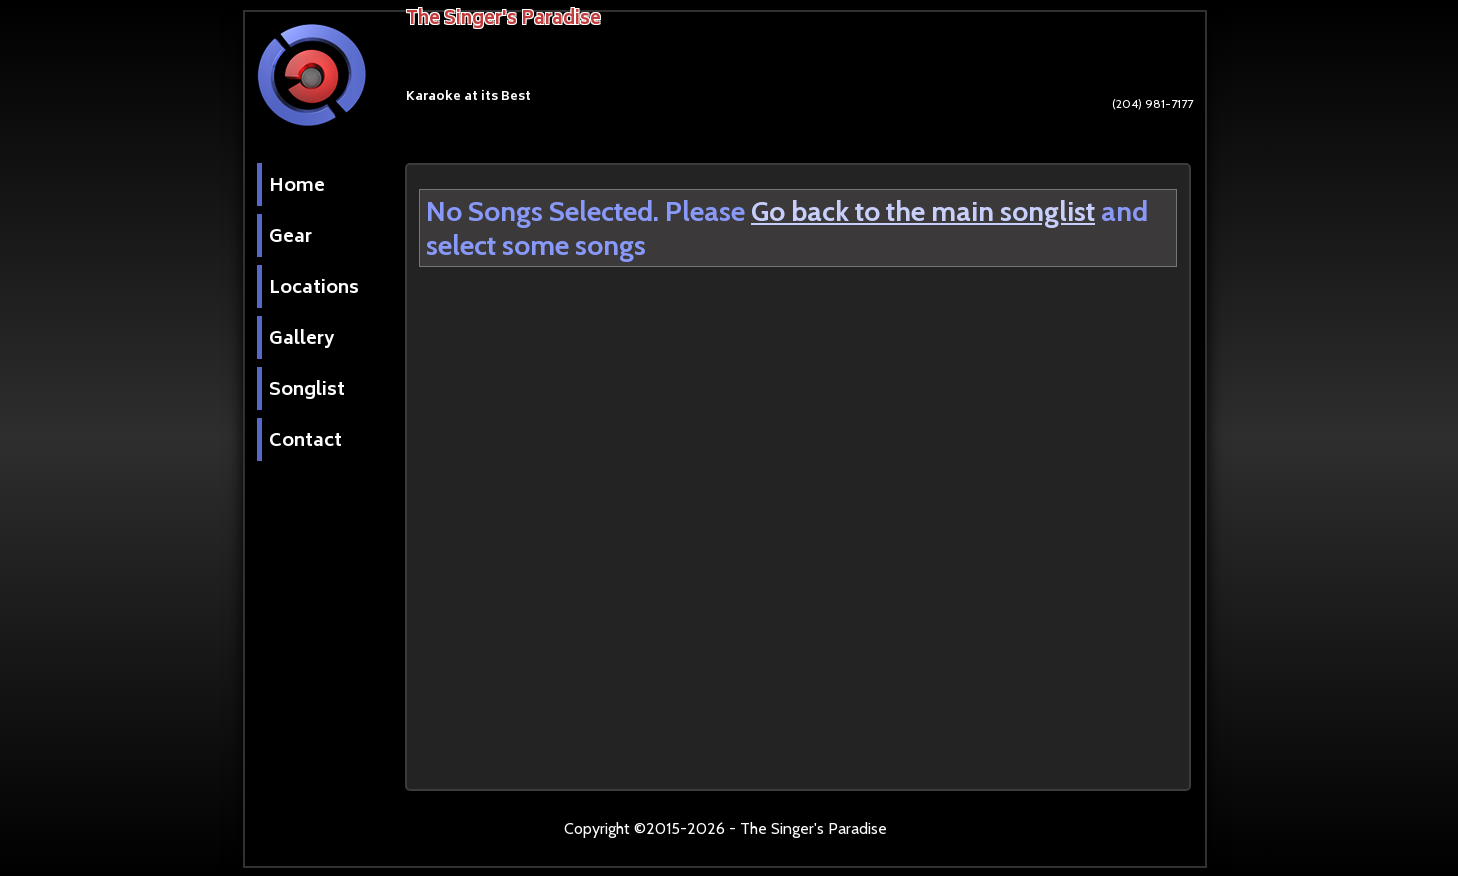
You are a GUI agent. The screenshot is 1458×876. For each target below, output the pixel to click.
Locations (314, 289)
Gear (290, 238)
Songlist (307, 391)
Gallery (301, 340)
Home (297, 187)
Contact (305, 442)
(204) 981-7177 (1103, 115)
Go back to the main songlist (923, 211)
